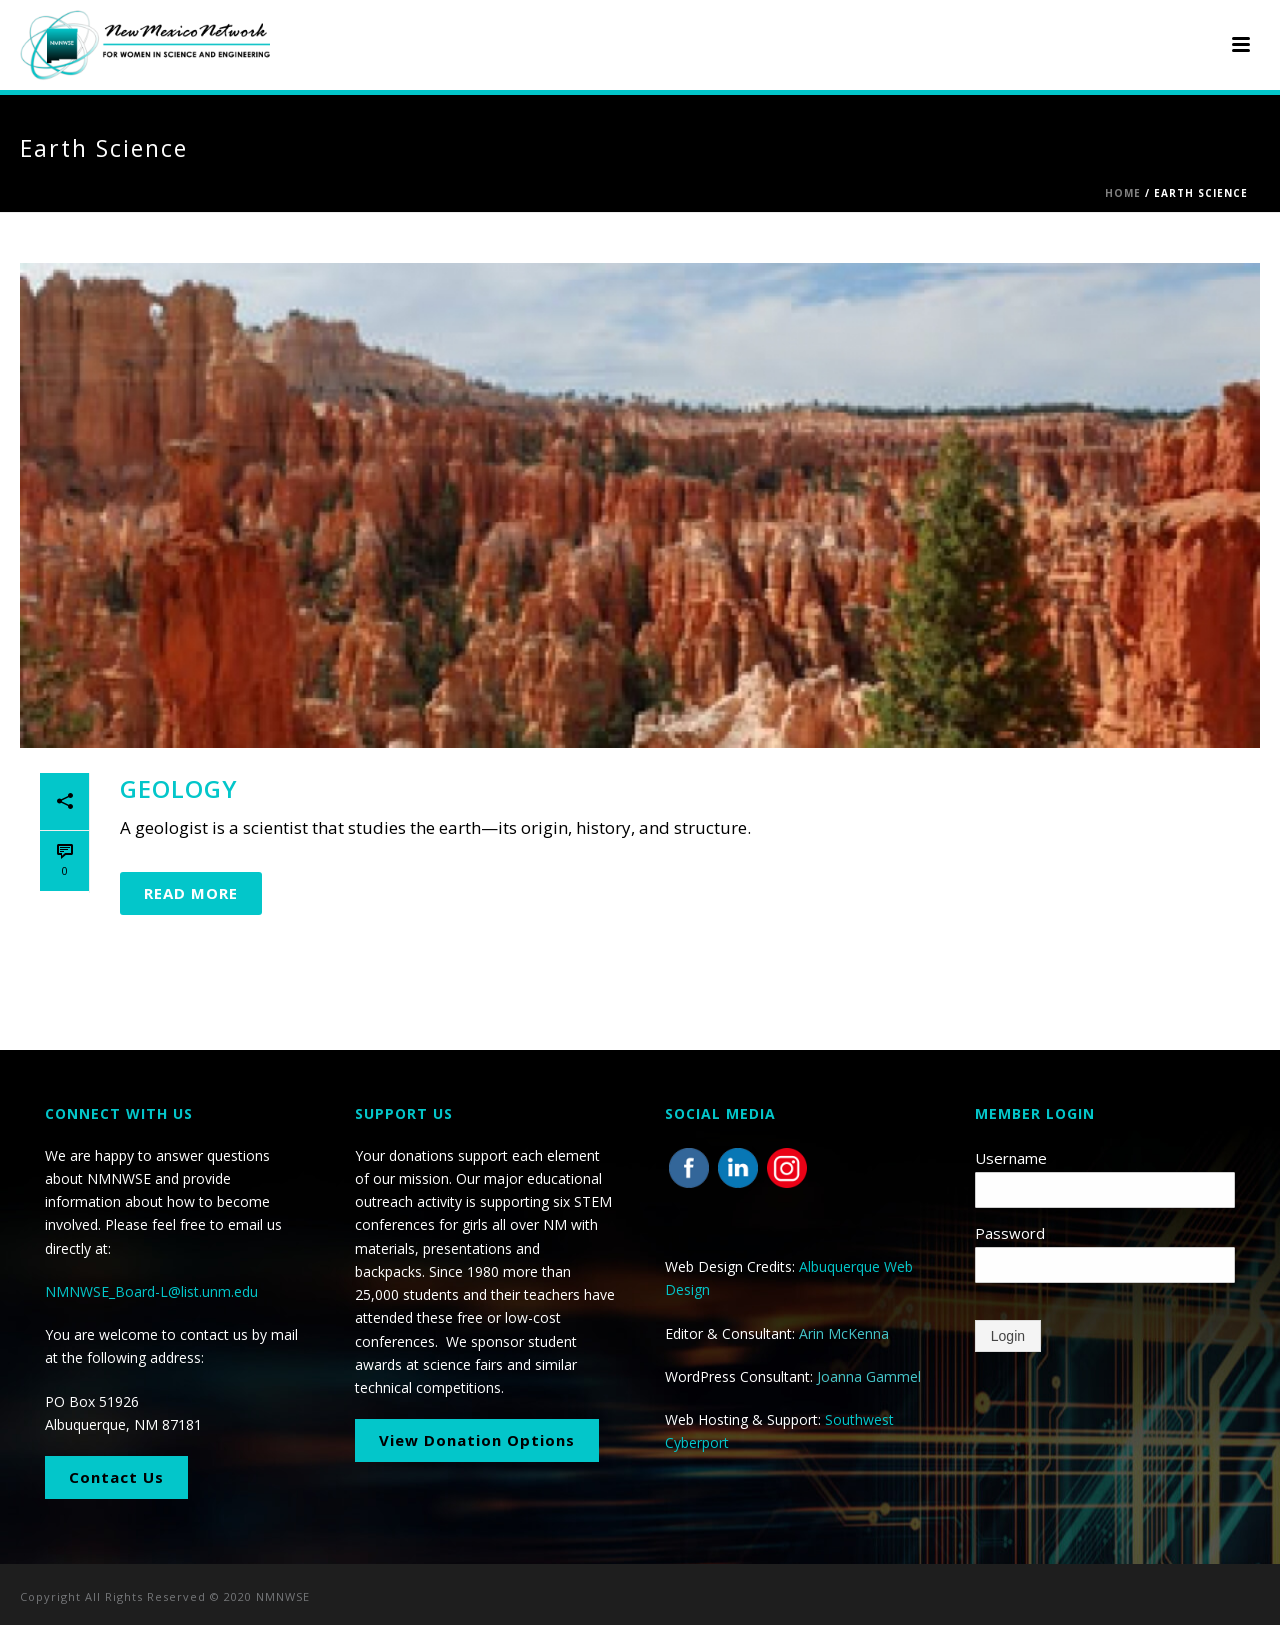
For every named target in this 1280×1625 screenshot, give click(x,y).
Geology (179, 788)
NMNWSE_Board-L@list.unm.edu (151, 1291)
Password (1010, 1233)
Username (1011, 1158)
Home (1123, 193)
